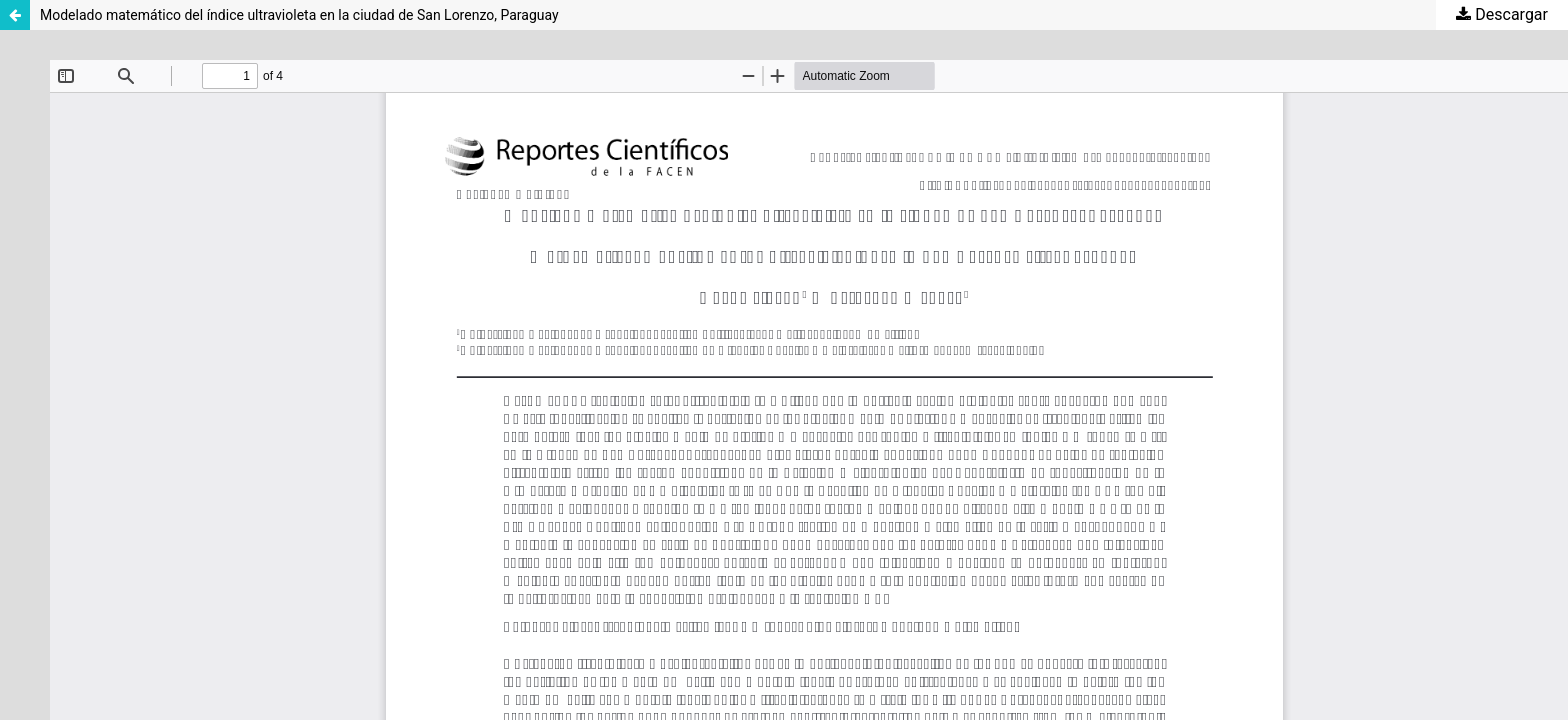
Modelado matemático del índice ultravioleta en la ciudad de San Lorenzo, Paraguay (299, 15)
